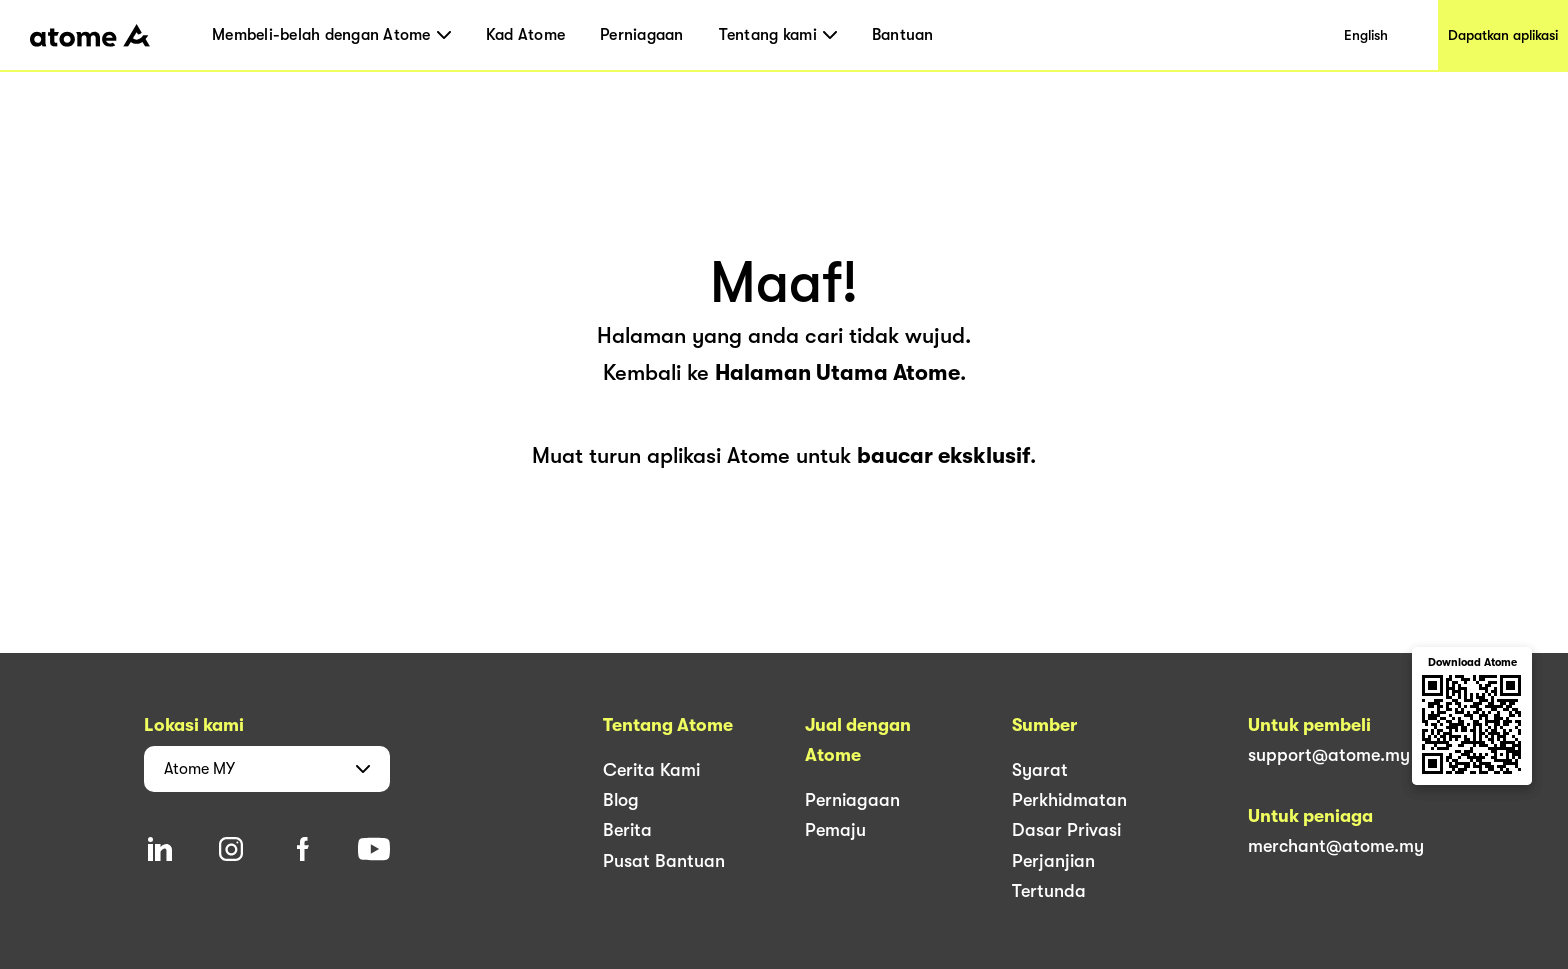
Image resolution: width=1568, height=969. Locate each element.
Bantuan (903, 35)
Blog (621, 800)
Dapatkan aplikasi (1503, 35)
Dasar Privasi (1066, 830)
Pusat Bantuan (664, 861)
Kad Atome (525, 35)
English (1366, 35)
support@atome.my (1329, 755)
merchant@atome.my (1336, 846)
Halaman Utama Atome (837, 372)
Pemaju (835, 830)
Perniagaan (642, 35)
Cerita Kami (651, 770)
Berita (627, 830)
